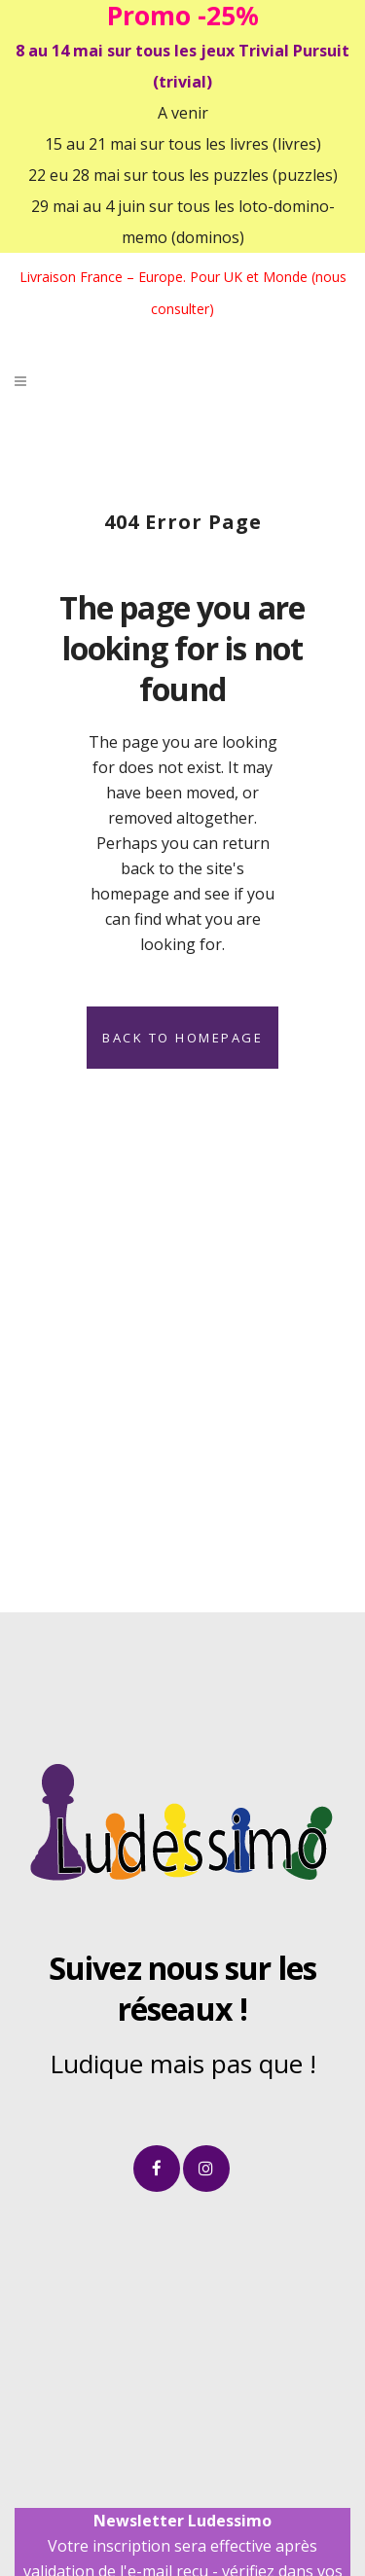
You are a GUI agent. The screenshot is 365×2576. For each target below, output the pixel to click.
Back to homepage (182, 1037)
